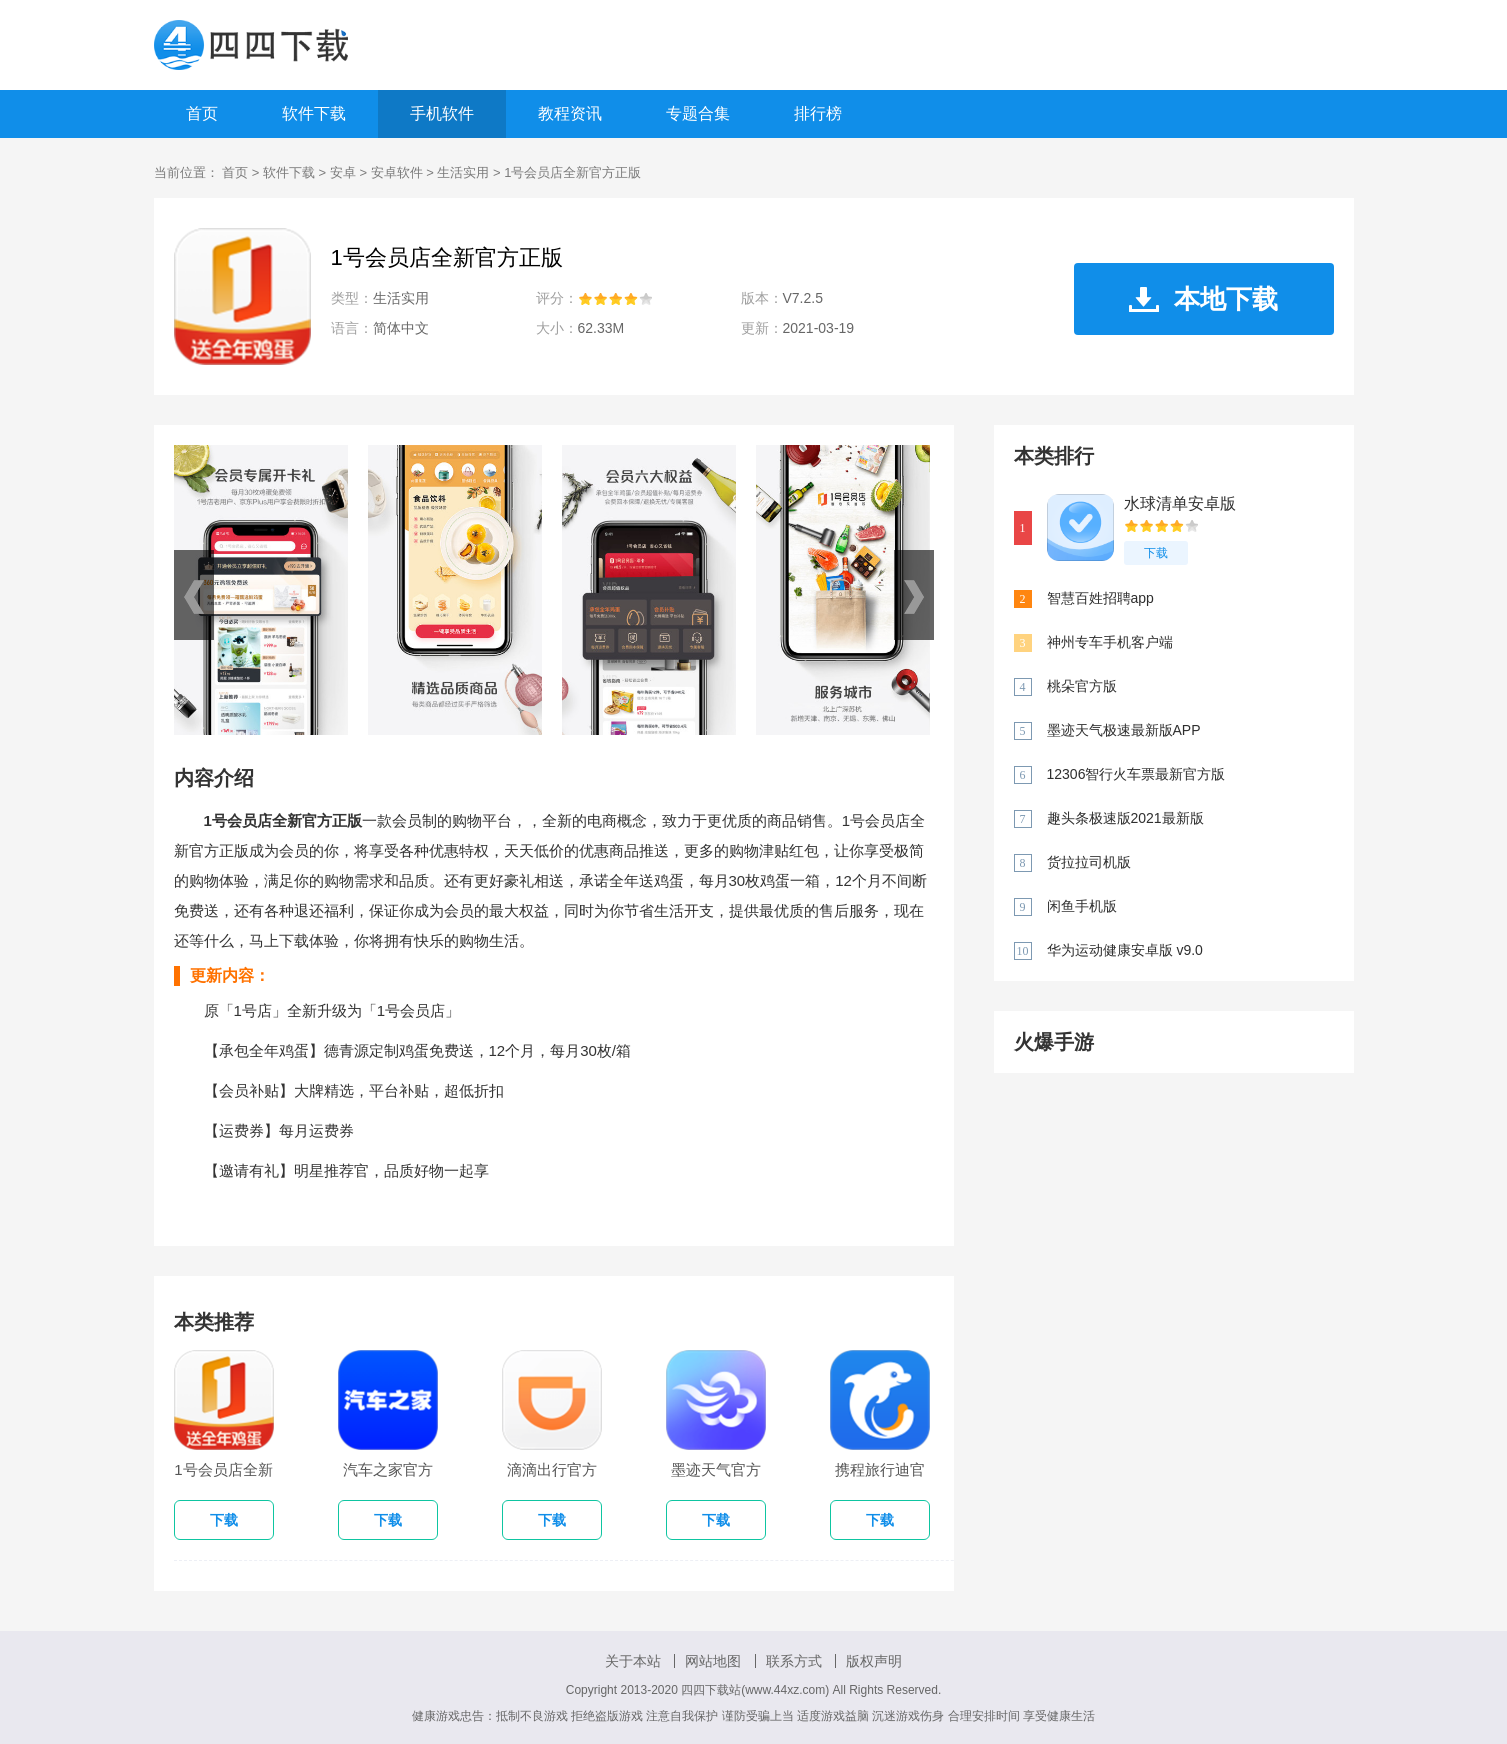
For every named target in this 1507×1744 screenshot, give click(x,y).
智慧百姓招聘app (1100, 598)
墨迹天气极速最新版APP (1124, 730)
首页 (202, 113)
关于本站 (633, 1661)
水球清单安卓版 (1180, 503)
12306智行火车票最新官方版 (1136, 774)
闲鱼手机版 (1082, 906)
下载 (1156, 553)
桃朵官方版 (1082, 686)
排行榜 (818, 113)
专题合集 (698, 113)
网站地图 (713, 1661)
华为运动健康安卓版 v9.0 (1125, 950)
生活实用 (463, 172)
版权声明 (874, 1661)
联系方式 (794, 1661)
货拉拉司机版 (1089, 862)
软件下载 (314, 113)
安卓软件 (397, 172)
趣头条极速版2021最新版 (1125, 818)
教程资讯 (570, 113)
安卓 (343, 172)
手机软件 (442, 113)
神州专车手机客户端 (1110, 642)
